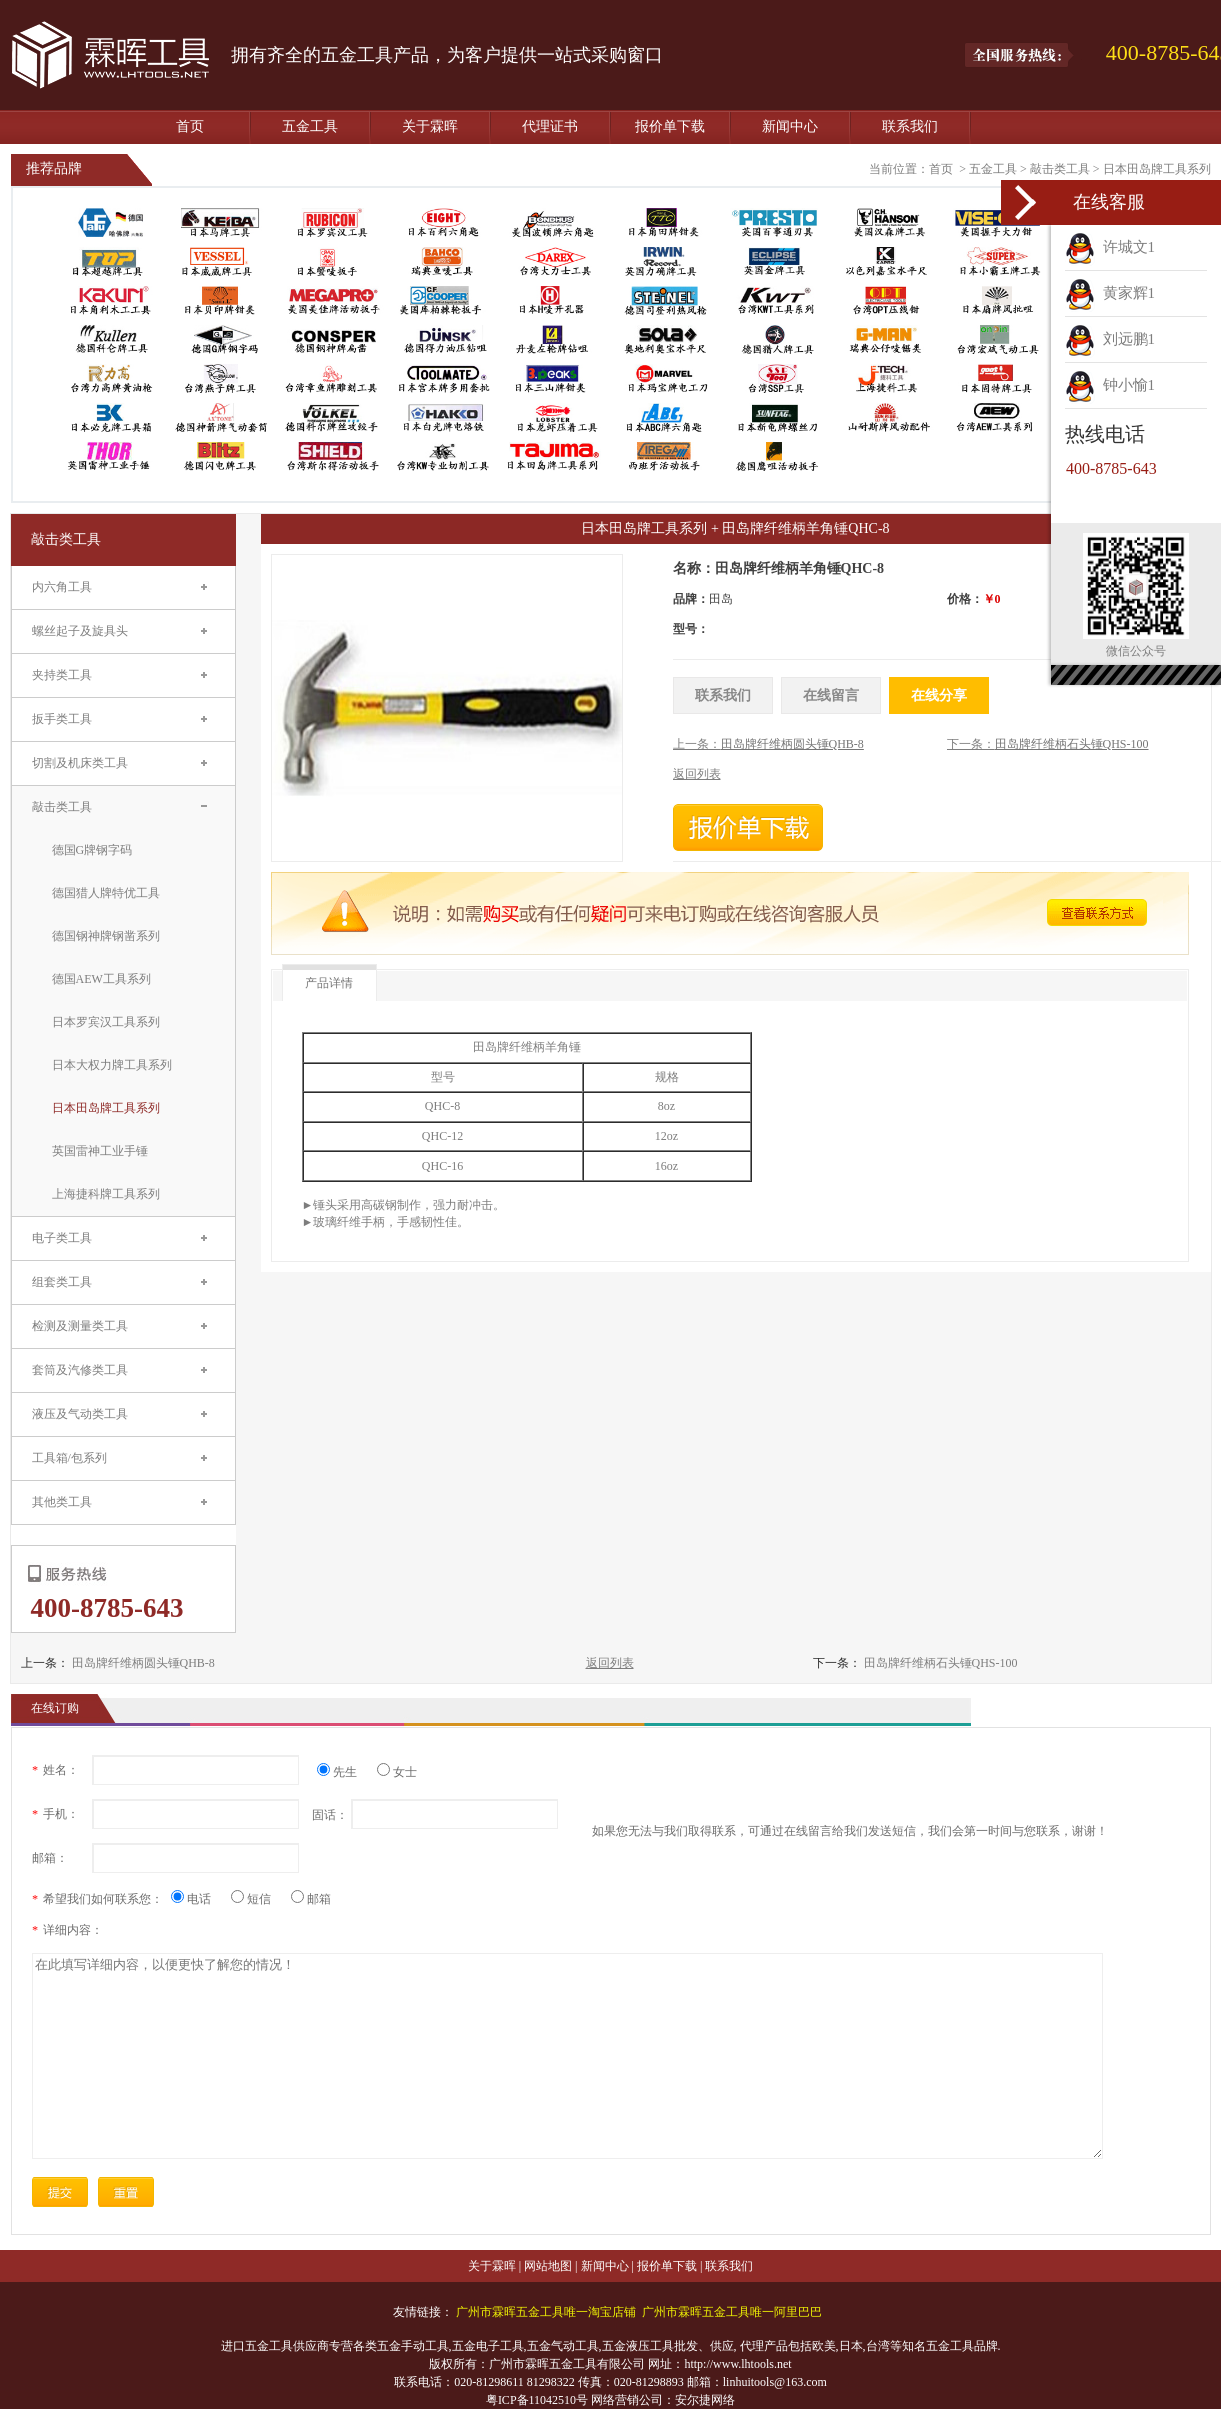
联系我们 (910, 126)
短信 (258, 1899)
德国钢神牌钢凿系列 (106, 936)
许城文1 (1110, 247)
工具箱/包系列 (69, 1458)
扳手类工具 (62, 719)
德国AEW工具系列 (101, 979)
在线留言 (831, 695)
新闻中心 (790, 126)
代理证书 (550, 126)
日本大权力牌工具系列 (112, 1065)
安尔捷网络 (705, 2400)
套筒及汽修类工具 (80, 1370)
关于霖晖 (430, 126)
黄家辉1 (1110, 293)
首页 (190, 126)
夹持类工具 (62, 675)
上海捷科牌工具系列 (106, 1194)
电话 (198, 1899)
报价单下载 (670, 126)
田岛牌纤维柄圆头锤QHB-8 (143, 1663)
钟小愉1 (1110, 385)
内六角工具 (62, 587)
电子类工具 (62, 1238)
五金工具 (310, 126)
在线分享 (939, 695)
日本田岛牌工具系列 (1157, 169)
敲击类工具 (1060, 169)
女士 (397, 1772)
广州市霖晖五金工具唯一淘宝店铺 (546, 2312)
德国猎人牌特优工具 (106, 893)
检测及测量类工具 (80, 1326)
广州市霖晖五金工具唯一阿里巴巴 (732, 2312)
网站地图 (548, 2266)
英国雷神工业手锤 (100, 1151)
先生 (344, 1772)
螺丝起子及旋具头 (80, 631)
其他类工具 (62, 1502)
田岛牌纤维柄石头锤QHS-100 (941, 1663)
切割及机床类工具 (80, 763)
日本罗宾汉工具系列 (106, 1022)
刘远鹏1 (1110, 339)
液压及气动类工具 (80, 1414)
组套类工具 (62, 1282)
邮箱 (311, 1899)
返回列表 (610, 1663)
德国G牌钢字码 (92, 850)
